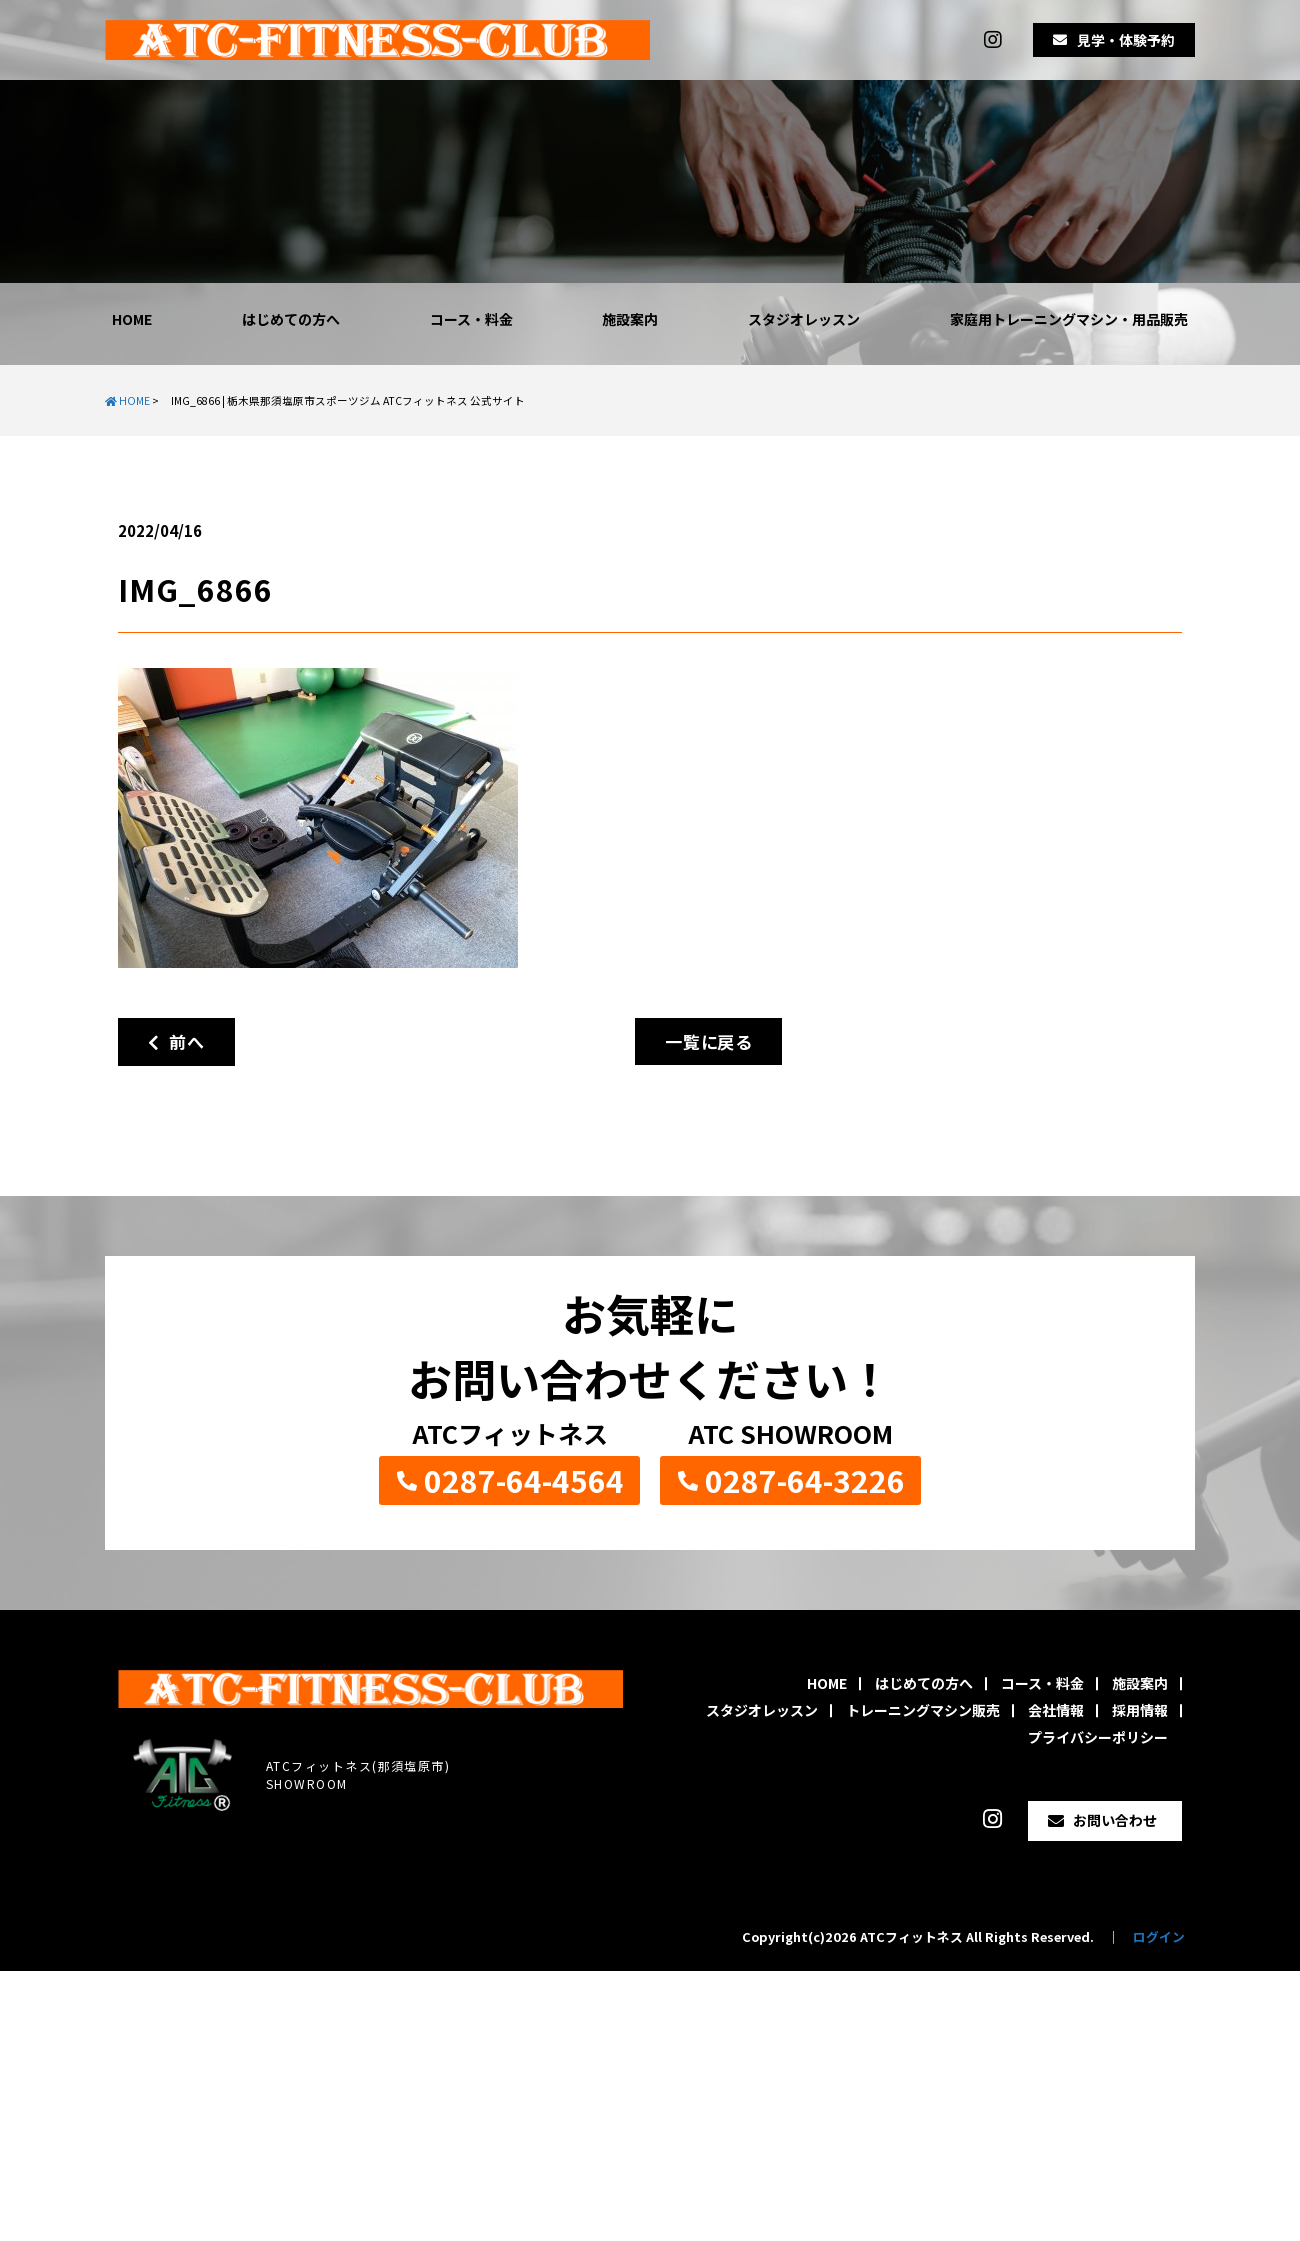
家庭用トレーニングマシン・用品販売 (1069, 319)
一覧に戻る (708, 1041)
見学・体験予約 (1126, 40)
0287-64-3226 (805, 1480)
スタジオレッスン (804, 319)
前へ (176, 1041)
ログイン (1159, 1936)
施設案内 (630, 319)
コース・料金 (471, 319)
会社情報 (1056, 1710)
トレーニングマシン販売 (923, 1710)
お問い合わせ (1115, 1820)
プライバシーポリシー (1098, 1737)
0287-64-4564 (524, 1480)
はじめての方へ (291, 319)
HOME (132, 319)
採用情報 (1140, 1710)
